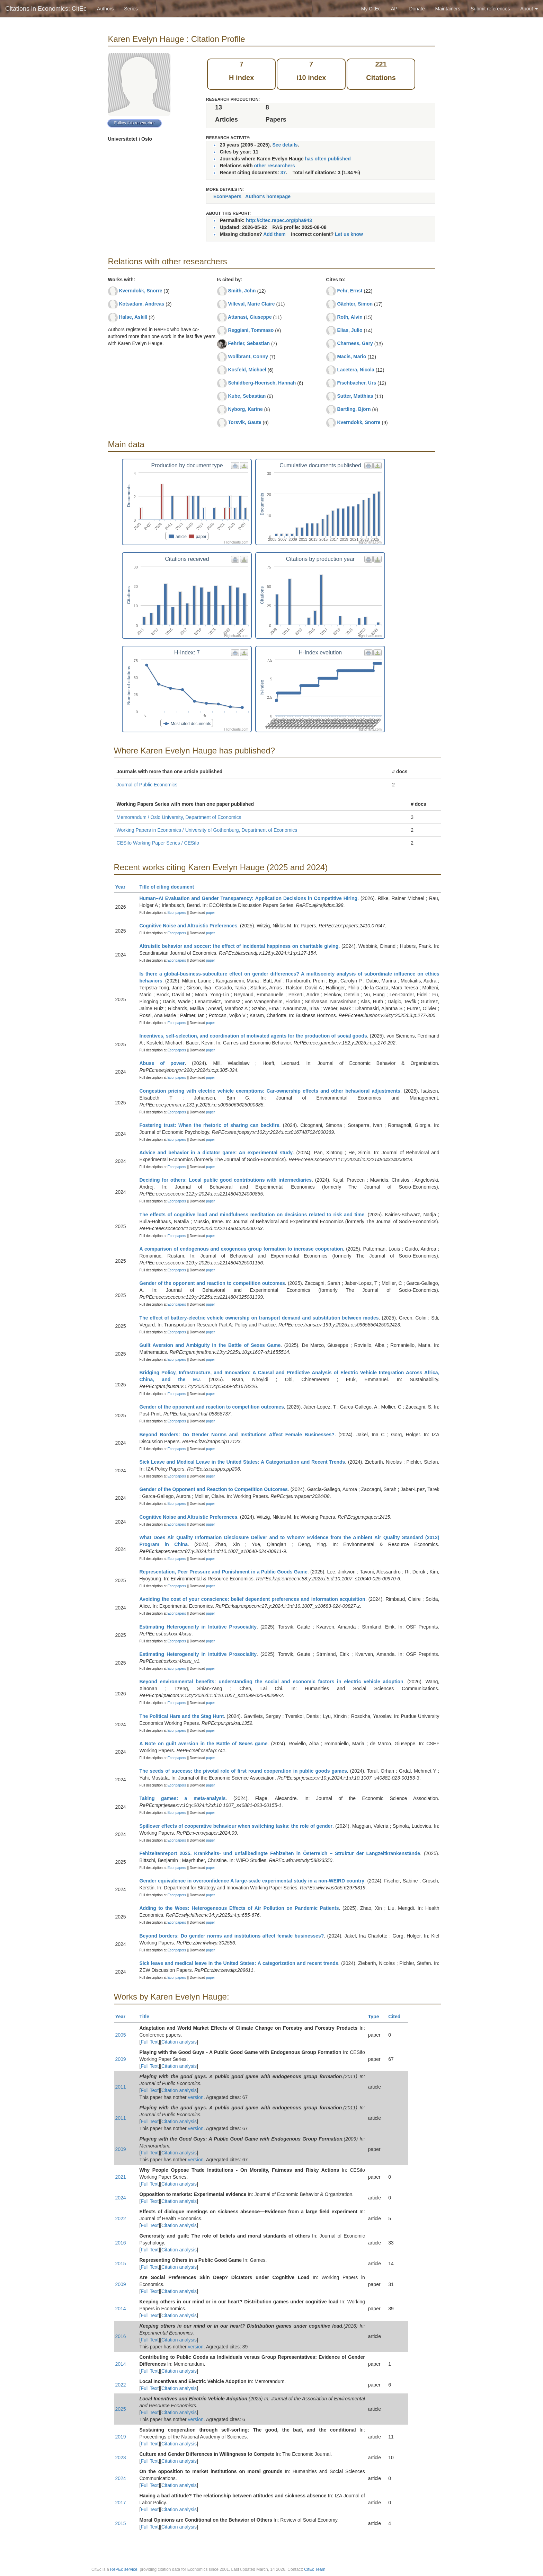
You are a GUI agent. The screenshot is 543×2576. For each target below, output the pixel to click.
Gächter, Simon (355, 304)
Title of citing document (170, 887)
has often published (328, 158)
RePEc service (123, 2569)
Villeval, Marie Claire (251, 304)
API (395, 8)
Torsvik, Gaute (244, 422)
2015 (120, 2263)
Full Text (150, 2042)
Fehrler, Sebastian (249, 343)
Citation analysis (179, 2042)
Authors (105, 8)
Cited (397, 2016)
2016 (120, 2243)
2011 (120, 2087)
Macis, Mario (351, 356)
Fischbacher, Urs (356, 383)
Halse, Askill (133, 317)
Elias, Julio (349, 330)
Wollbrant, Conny (248, 356)
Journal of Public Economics (147, 784)
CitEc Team (314, 2569)
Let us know (349, 234)
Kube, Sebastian (247, 396)
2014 (120, 2308)
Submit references (490, 8)
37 (283, 172)
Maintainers (447, 8)
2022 (120, 2218)
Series (131, 8)
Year (123, 887)
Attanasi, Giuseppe (250, 317)
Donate (417, 8)
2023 (120, 2457)
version (196, 2097)
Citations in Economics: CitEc (46, 8)
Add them (274, 234)
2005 (120, 2035)
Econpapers (176, 913)
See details (284, 145)
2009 (120, 2059)
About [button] (529, 8)
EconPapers (227, 196)
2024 (120, 2197)
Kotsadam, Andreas (141, 304)
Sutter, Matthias (355, 396)
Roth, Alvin (349, 317)
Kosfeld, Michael (247, 369)
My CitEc (371, 8)
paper (210, 913)
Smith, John (242, 290)
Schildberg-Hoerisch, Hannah (262, 383)
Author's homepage (268, 196)
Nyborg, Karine (245, 409)
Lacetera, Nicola (355, 369)
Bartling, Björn (354, 409)
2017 (120, 2502)
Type (376, 2016)
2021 (120, 2177)
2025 (120, 2409)
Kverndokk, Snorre (140, 290)
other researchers (274, 165)
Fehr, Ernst (349, 290)
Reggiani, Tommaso (251, 330)
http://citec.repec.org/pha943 (279, 220)
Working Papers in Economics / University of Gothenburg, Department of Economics (207, 830)
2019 (120, 2437)
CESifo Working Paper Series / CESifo (158, 843)
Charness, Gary (355, 343)
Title (147, 2016)
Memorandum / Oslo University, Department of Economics (179, 817)
